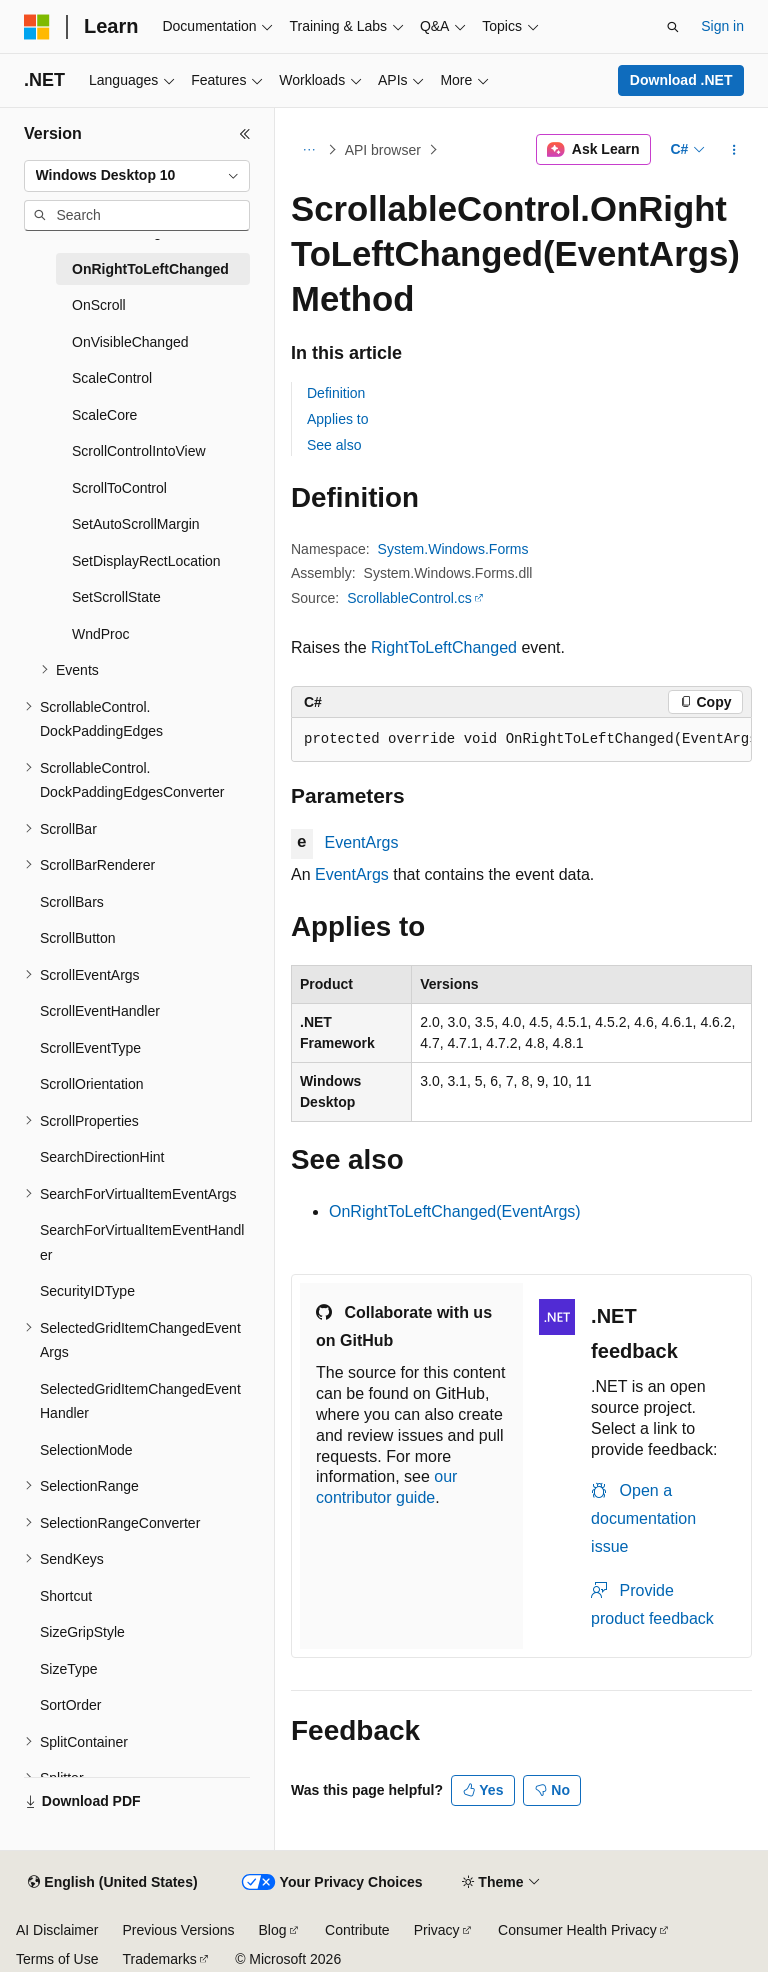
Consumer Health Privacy (577, 1930)
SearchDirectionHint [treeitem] (102, 1157)
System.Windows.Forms (453, 549)
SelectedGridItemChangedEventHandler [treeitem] (140, 1401)
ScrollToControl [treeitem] (119, 488)
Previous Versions (178, 1930)
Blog (273, 1930)
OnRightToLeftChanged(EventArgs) (455, 1211)
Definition (336, 393)
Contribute (357, 1930)
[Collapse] (245, 134)
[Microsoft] (37, 27)
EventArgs (362, 842)
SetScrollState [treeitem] (116, 597)
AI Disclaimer (57, 1930)
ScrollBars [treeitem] (72, 902)
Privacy (437, 1930)
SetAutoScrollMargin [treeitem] (136, 524)
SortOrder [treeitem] (70, 1705)
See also (334, 445)
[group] (521, 740)
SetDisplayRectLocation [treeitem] (146, 561)
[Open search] (673, 27)
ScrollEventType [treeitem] (90, 1048)
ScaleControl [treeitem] (112, 378)
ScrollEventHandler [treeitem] (100, 1011)
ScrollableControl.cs (409, 598)
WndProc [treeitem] (101, 634)
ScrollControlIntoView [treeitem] (139, 451)
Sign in (722, 26)
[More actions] (734, 150)
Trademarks (159, 1959)
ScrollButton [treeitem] (77, 938)
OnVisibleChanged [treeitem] (130, 342)
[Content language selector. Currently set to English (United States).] (112, 1883)
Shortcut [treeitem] (66, 1596)
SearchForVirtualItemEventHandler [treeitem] (142, 1242)
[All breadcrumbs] (308, 150)
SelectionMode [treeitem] (86, 1450)
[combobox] (137, 176)
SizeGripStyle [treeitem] (82, 1632)
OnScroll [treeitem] (99, 305)
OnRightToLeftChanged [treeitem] (150, 269)
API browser (383, 150)
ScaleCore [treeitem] (104, 415)
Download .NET (681, 80)
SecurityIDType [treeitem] (87, 1291)
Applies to (337, 419)
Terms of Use (57, 1959)
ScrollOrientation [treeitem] (92, 1084)
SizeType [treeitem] (69, 1669)
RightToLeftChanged (444, 647)
